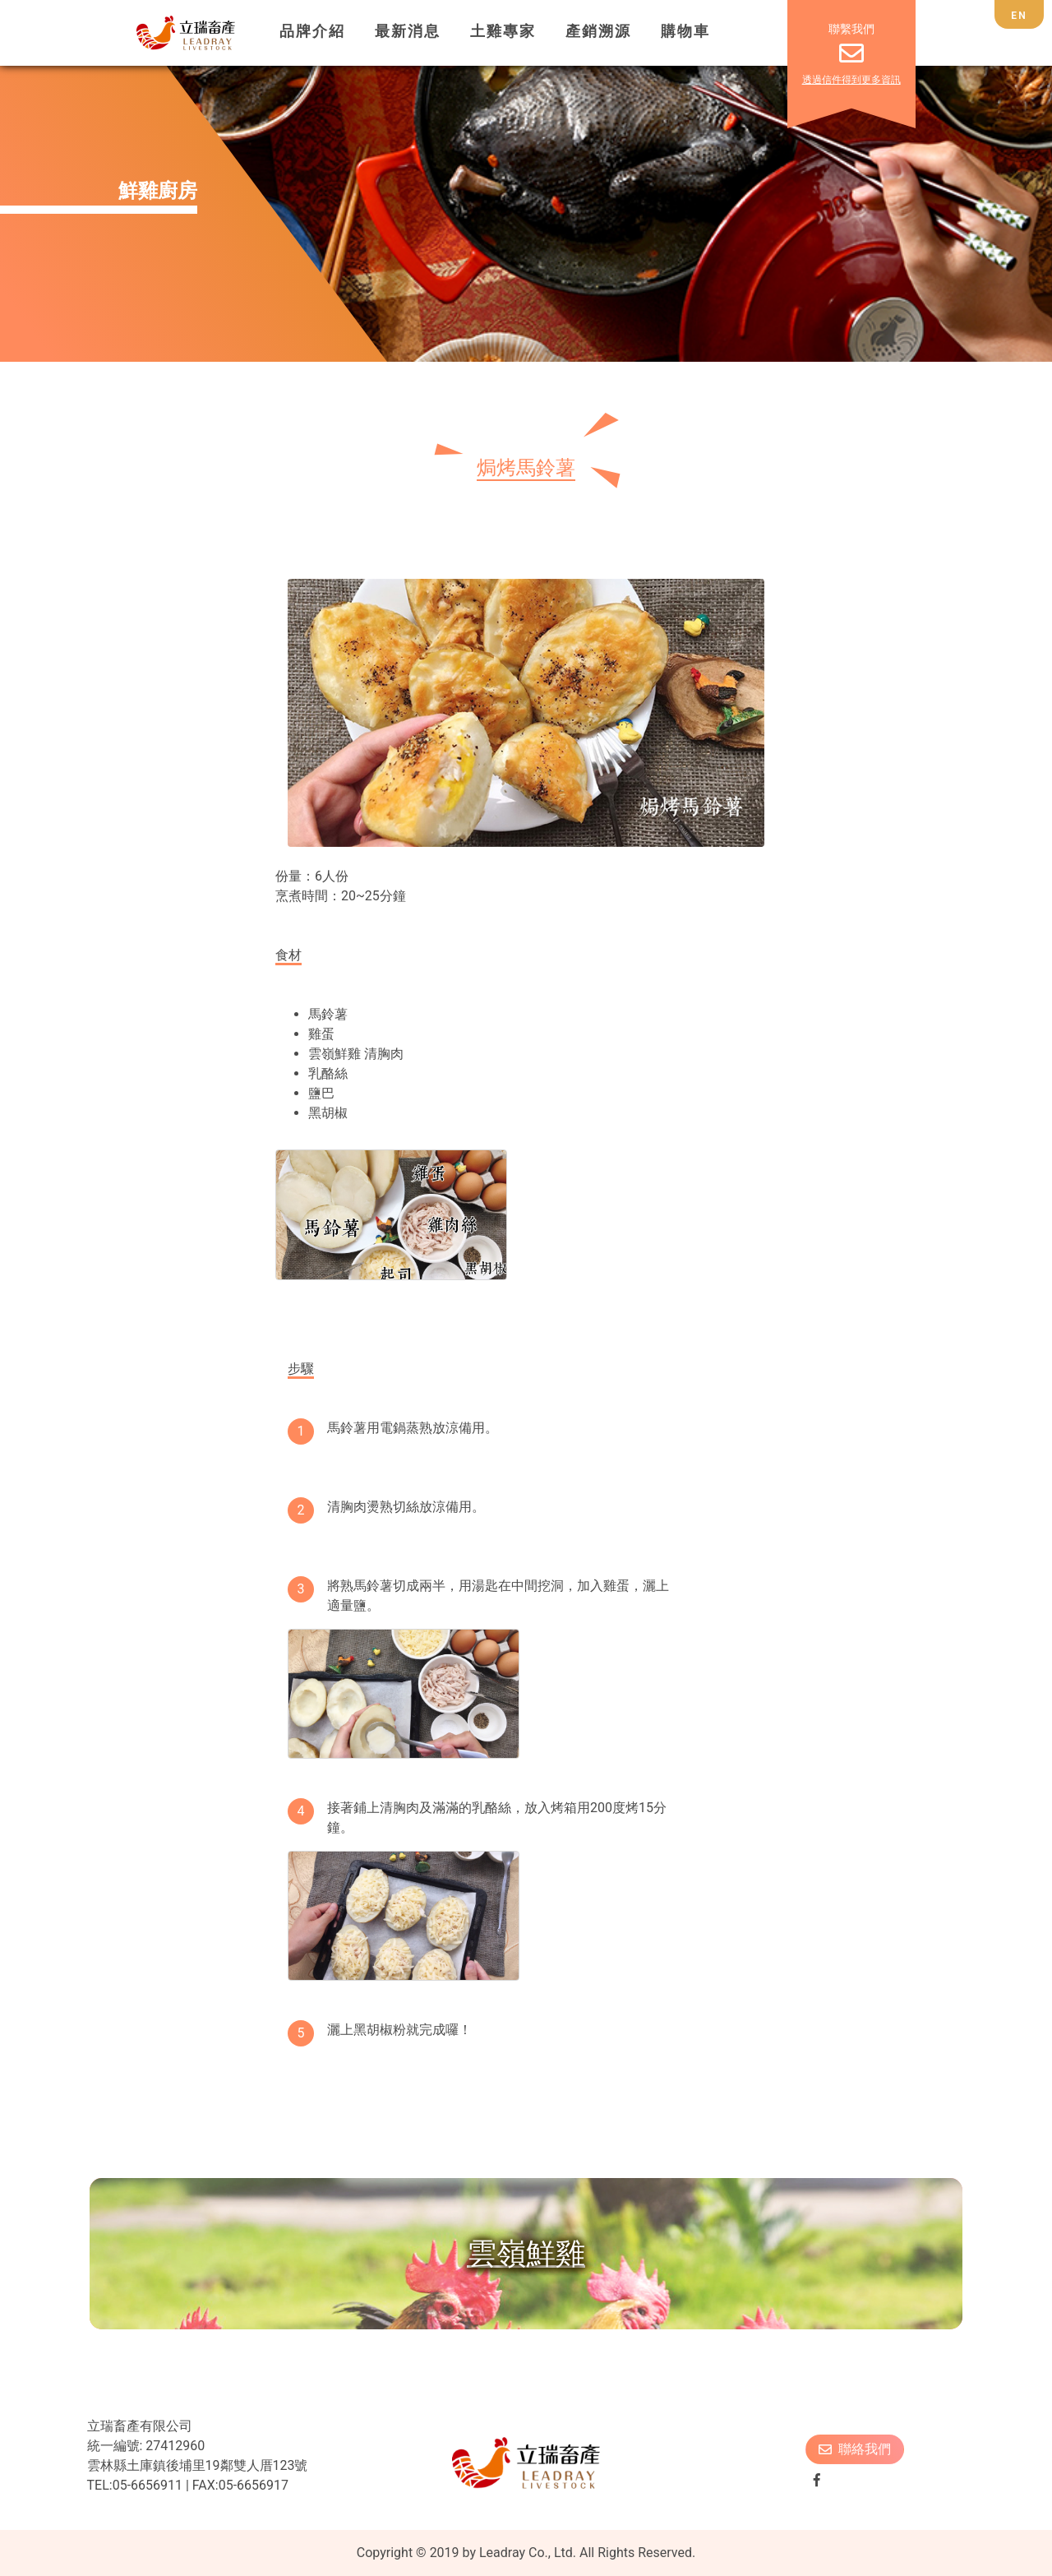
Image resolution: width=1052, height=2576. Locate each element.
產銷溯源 (598, 31)
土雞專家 (503, 31)
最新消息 (408, 31)
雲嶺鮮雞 (526, 2253)
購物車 (685, 31)
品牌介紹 (312, 31)
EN (1019, 15)
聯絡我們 (855, 2449)
